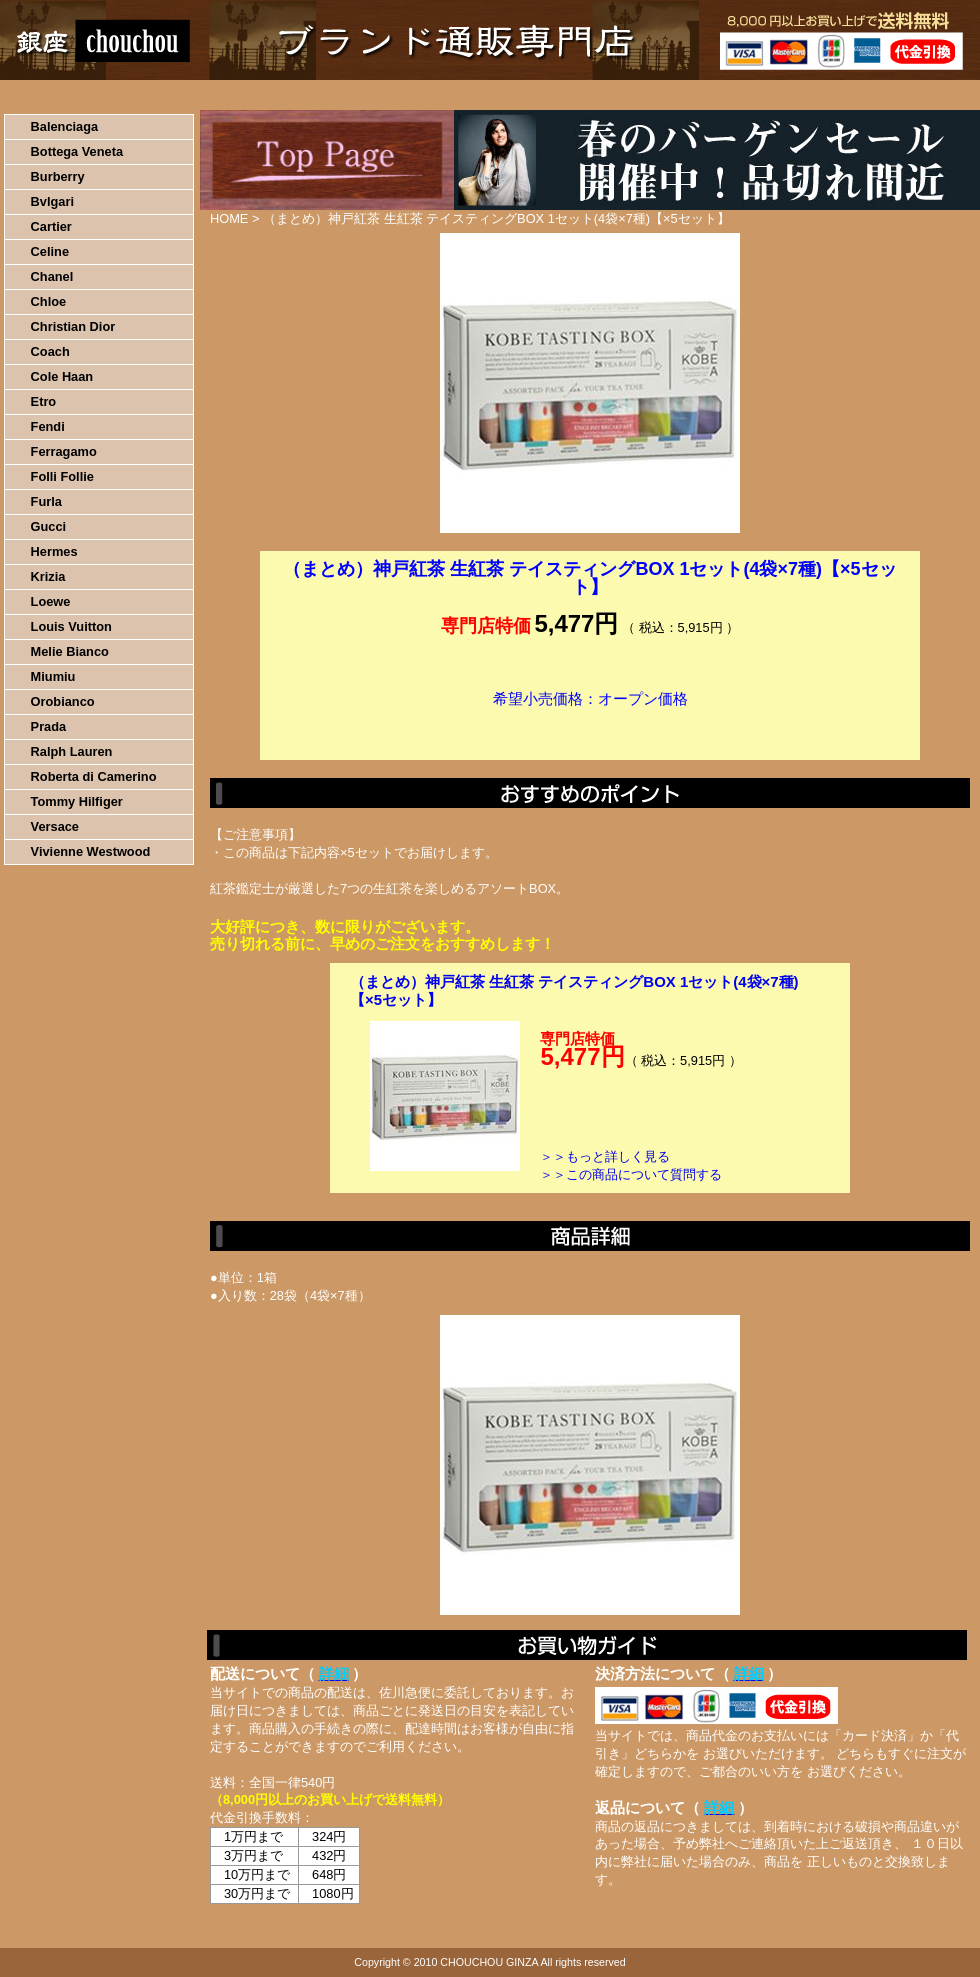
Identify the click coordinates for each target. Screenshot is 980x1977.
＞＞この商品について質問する (631, 1174)
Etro (44, 401)
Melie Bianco (70, 651)
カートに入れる (590, 729)
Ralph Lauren (72, 751)
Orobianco (63, 701)
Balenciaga (65, 126)
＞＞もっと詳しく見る (605, 1156)
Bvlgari (52, 201)
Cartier (51, 226)
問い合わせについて (740, 95)
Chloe (49, 301)
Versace (55, 826)
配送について (477, 95)
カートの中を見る (875, 95)
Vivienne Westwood (91, 851)
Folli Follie (62, 476)
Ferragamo (64, 451)
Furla (46, 501)
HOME (88, 95)
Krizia (48, 576)
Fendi (48, 426)
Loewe (51, 601)
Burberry (58, 176)
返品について (608, 95)
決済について (346, 95)
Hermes (54, 551)
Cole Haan (62, 376)
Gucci (49, 526)
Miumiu (53, 676)
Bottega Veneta (77, 151)
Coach (50, 351)
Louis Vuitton (71, 626)
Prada (49, 726)
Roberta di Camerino (94, 776)
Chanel (52, 276)
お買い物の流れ (208, 95)
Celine (50, 251)
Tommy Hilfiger (77, 801)
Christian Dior (73, 326)
